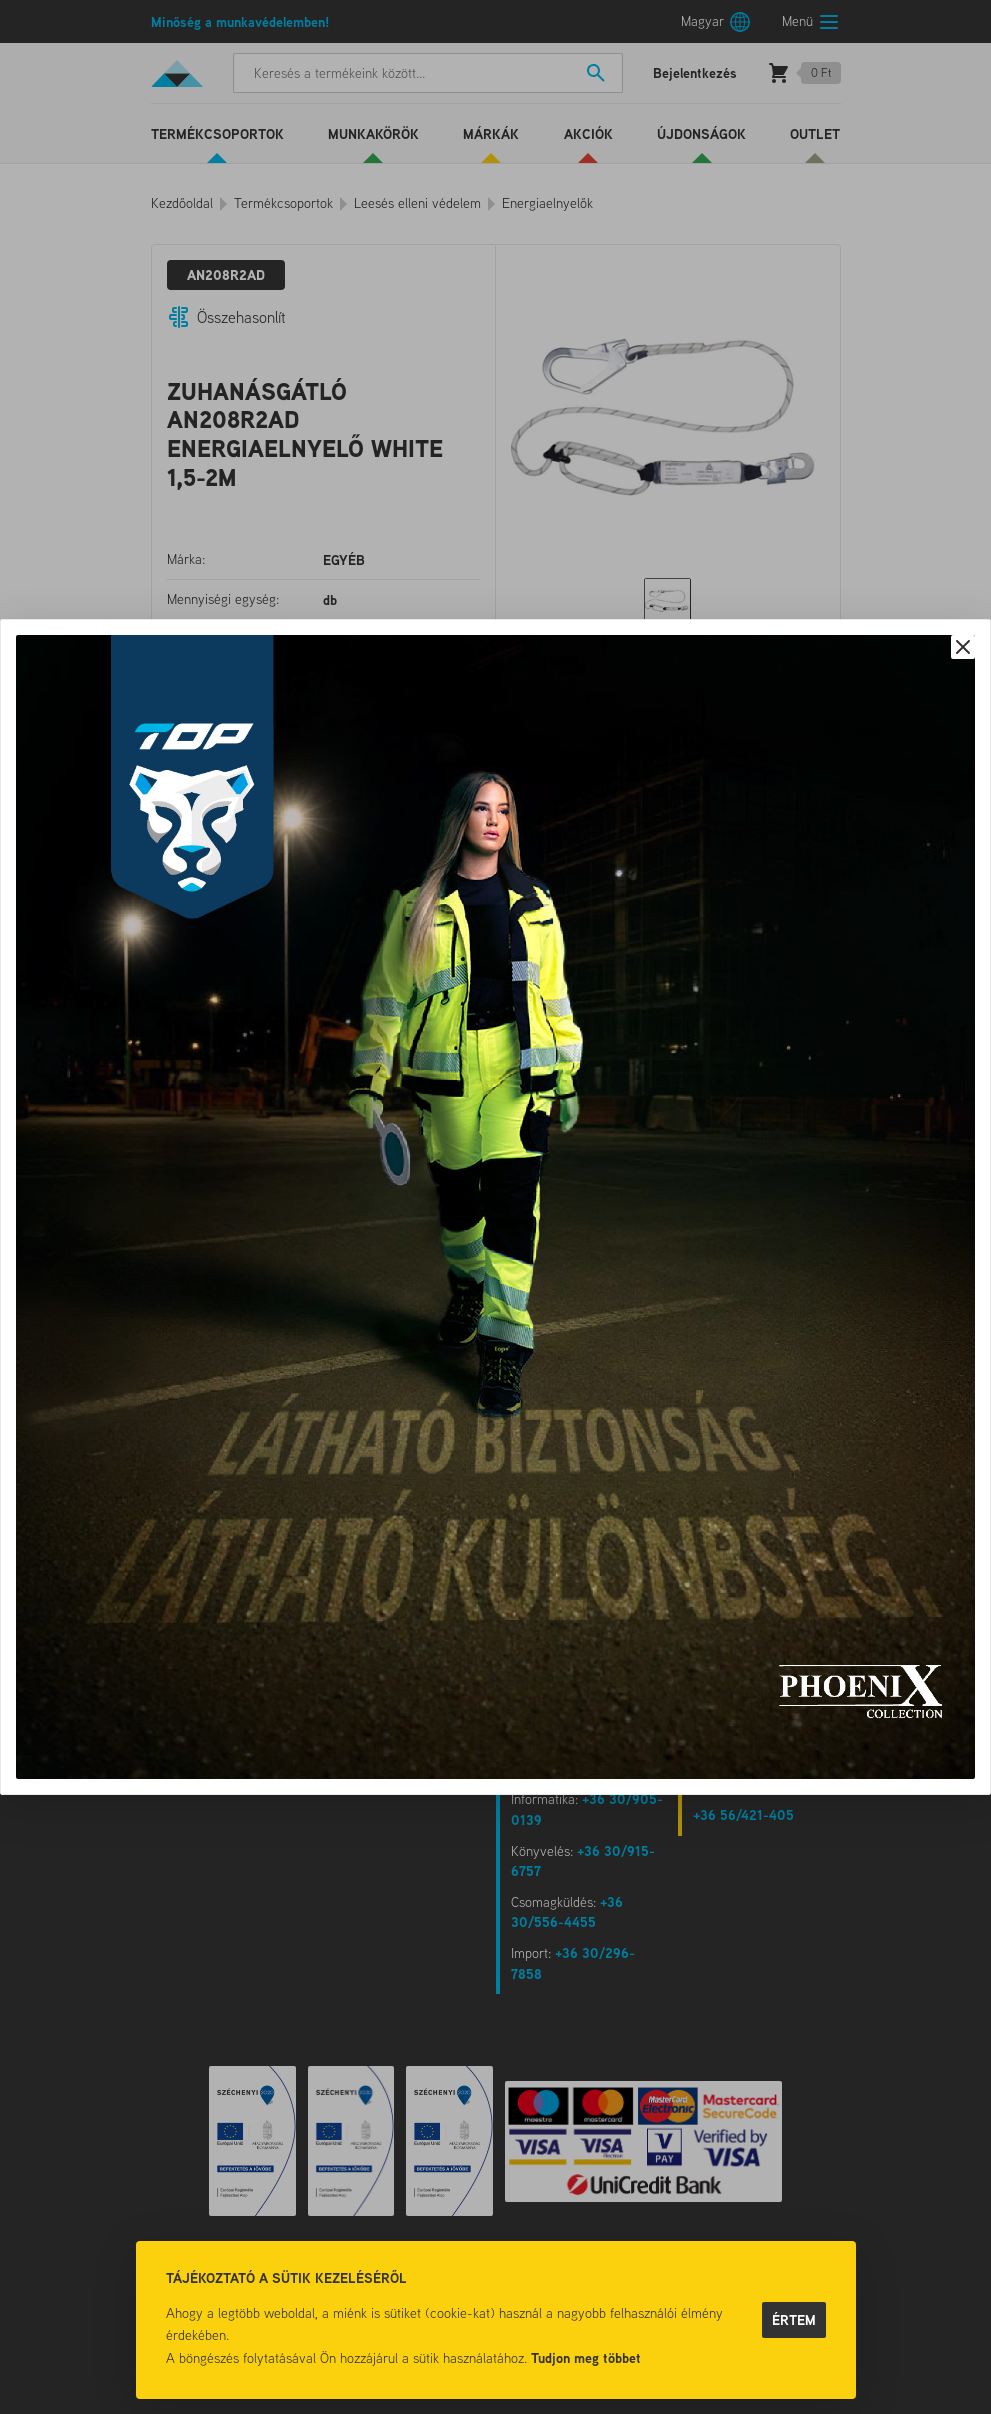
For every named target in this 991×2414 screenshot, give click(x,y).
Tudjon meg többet (586, 2357)
